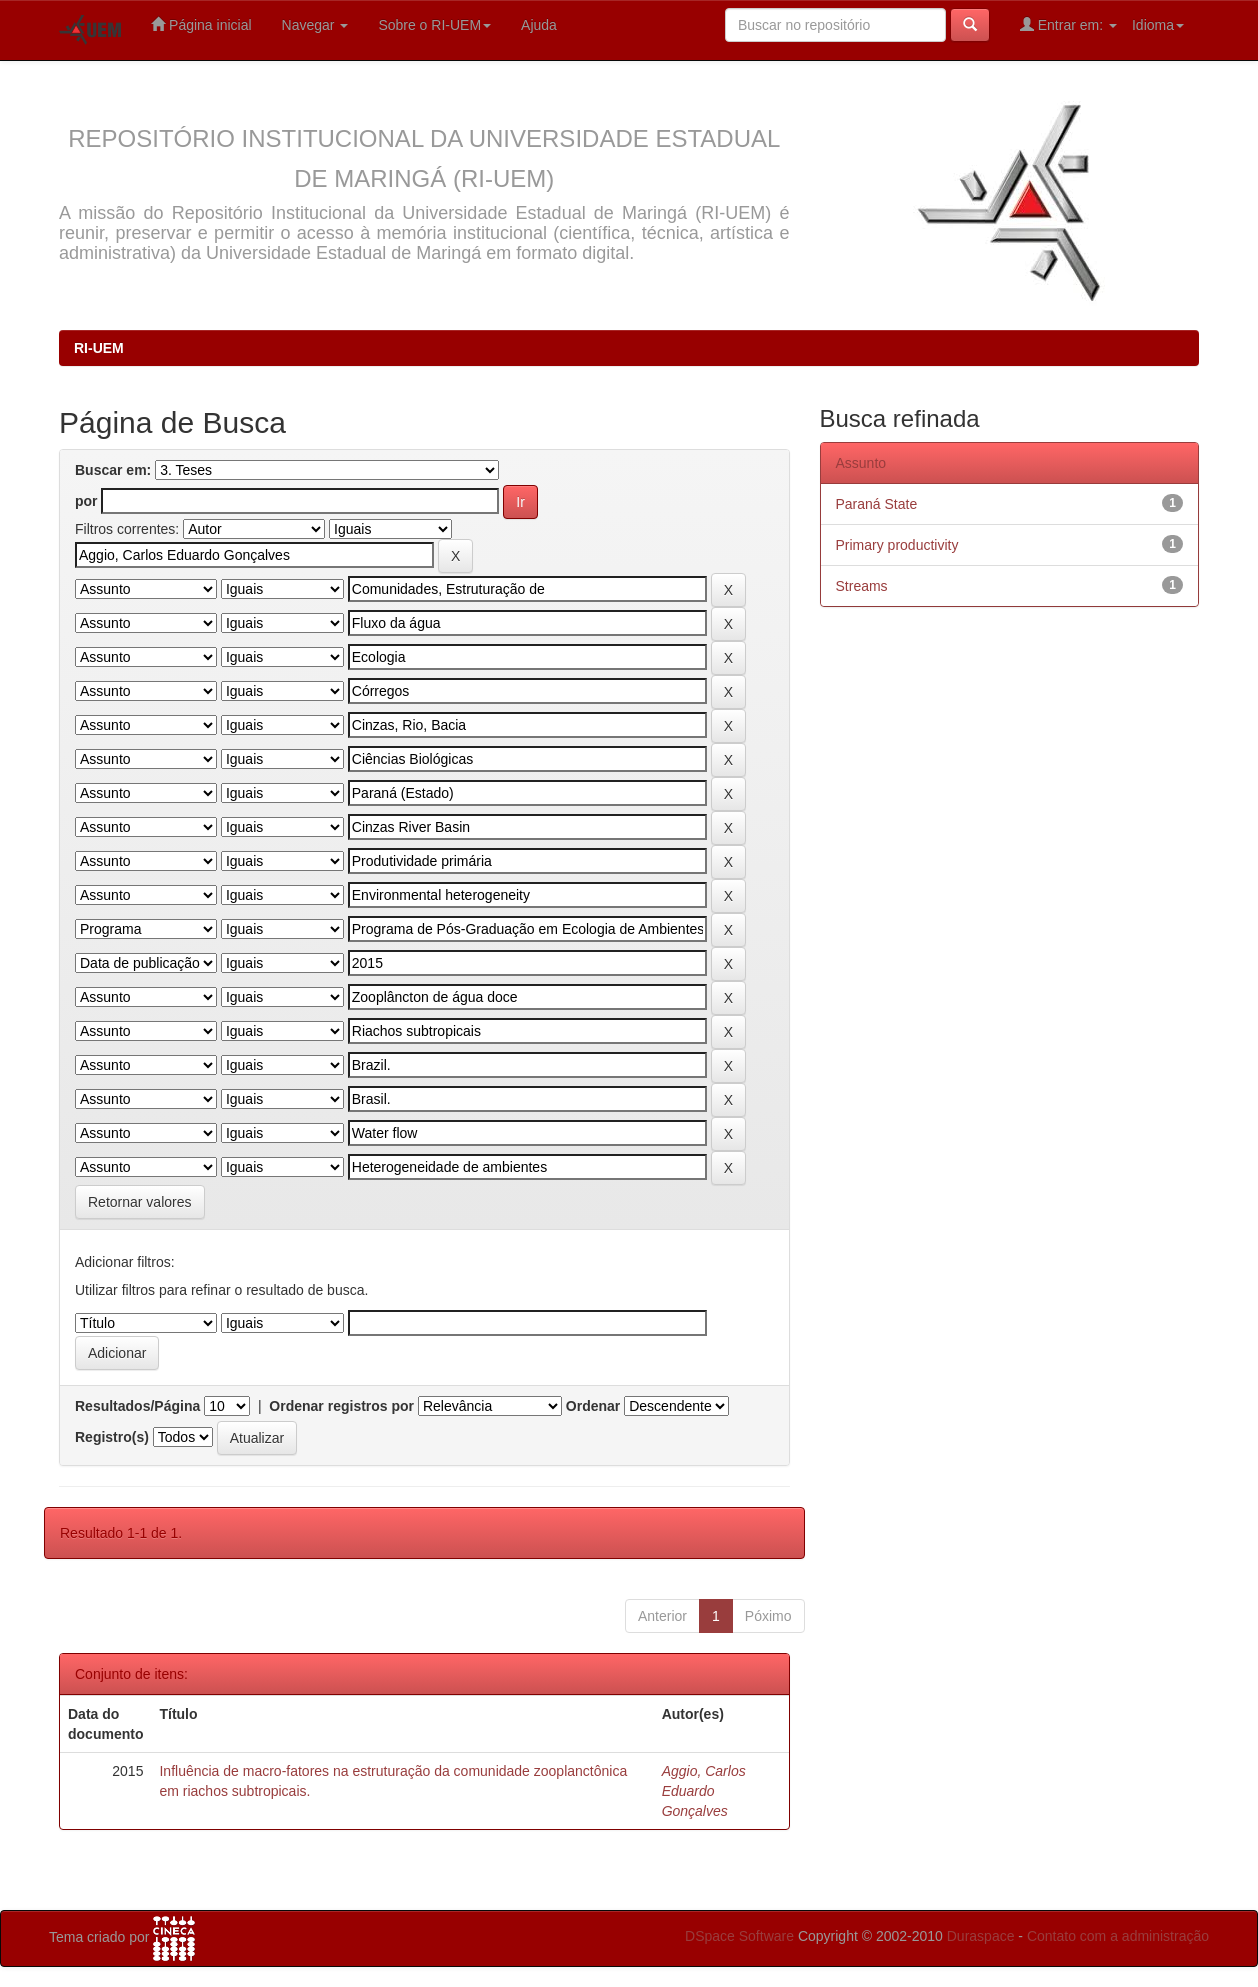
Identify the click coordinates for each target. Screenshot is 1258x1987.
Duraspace (981, 1936)
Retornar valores (140, 1202)
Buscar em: (113, 470)
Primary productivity (897, 545)
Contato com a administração (1118, 1936)
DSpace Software (739, 1936)
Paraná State (877, 504)
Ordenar (593, 1406)
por (86, 501)
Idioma (1158, 25)
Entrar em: (1068, 24)
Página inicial (201, 24)
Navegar (315, 25)
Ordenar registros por (341, 1406)
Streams (862, 586)
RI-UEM (99, 348)
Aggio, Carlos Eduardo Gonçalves (704, 1791)
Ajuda (539, 25)
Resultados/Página (137, 1406)
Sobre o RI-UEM (434, 25)
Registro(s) (112, 1437)
